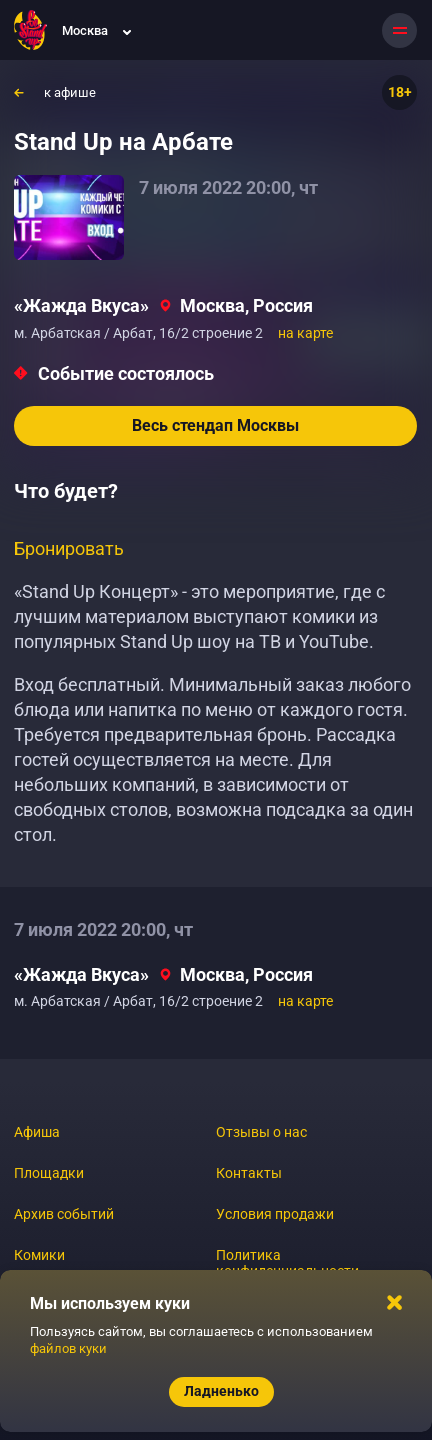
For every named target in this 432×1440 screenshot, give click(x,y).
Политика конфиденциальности (287, 1263)
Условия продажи (275, 1214)
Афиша (37, 1132)
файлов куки (68, 1348)
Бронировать (69, 548)
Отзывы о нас (261, 1132)
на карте (305, 333)
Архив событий (64, 1214)
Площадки (49, 1173)
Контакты (249, 1173)
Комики (39, 1255)
